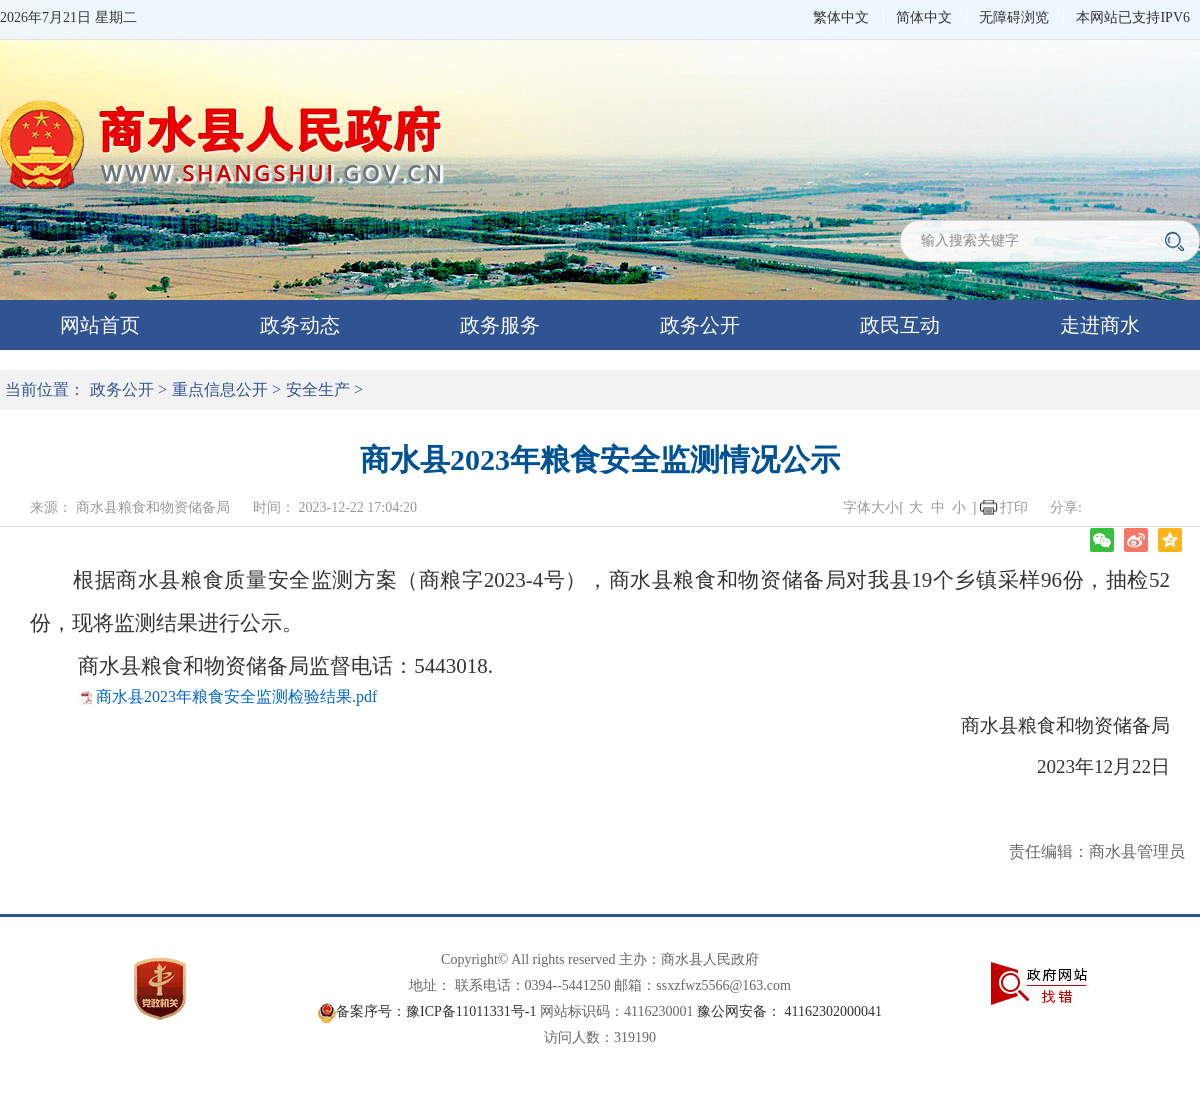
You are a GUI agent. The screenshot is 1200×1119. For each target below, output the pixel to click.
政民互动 (900, 325)
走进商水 (1100, 325)
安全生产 (318, 389)
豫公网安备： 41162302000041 (789, 1011)
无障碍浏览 (1014, 17)
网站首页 (100, 325)
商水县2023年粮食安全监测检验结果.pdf (236, 696)
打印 (1014, 507)
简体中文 (924, 17)
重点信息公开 (220, 389)
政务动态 (300, 325)
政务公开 (700, 325)
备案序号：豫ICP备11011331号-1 (436, 1011)
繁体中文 (841, 17)
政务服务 (500, 325)
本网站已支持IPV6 (1133, 17)
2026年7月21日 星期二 (68, 17)
